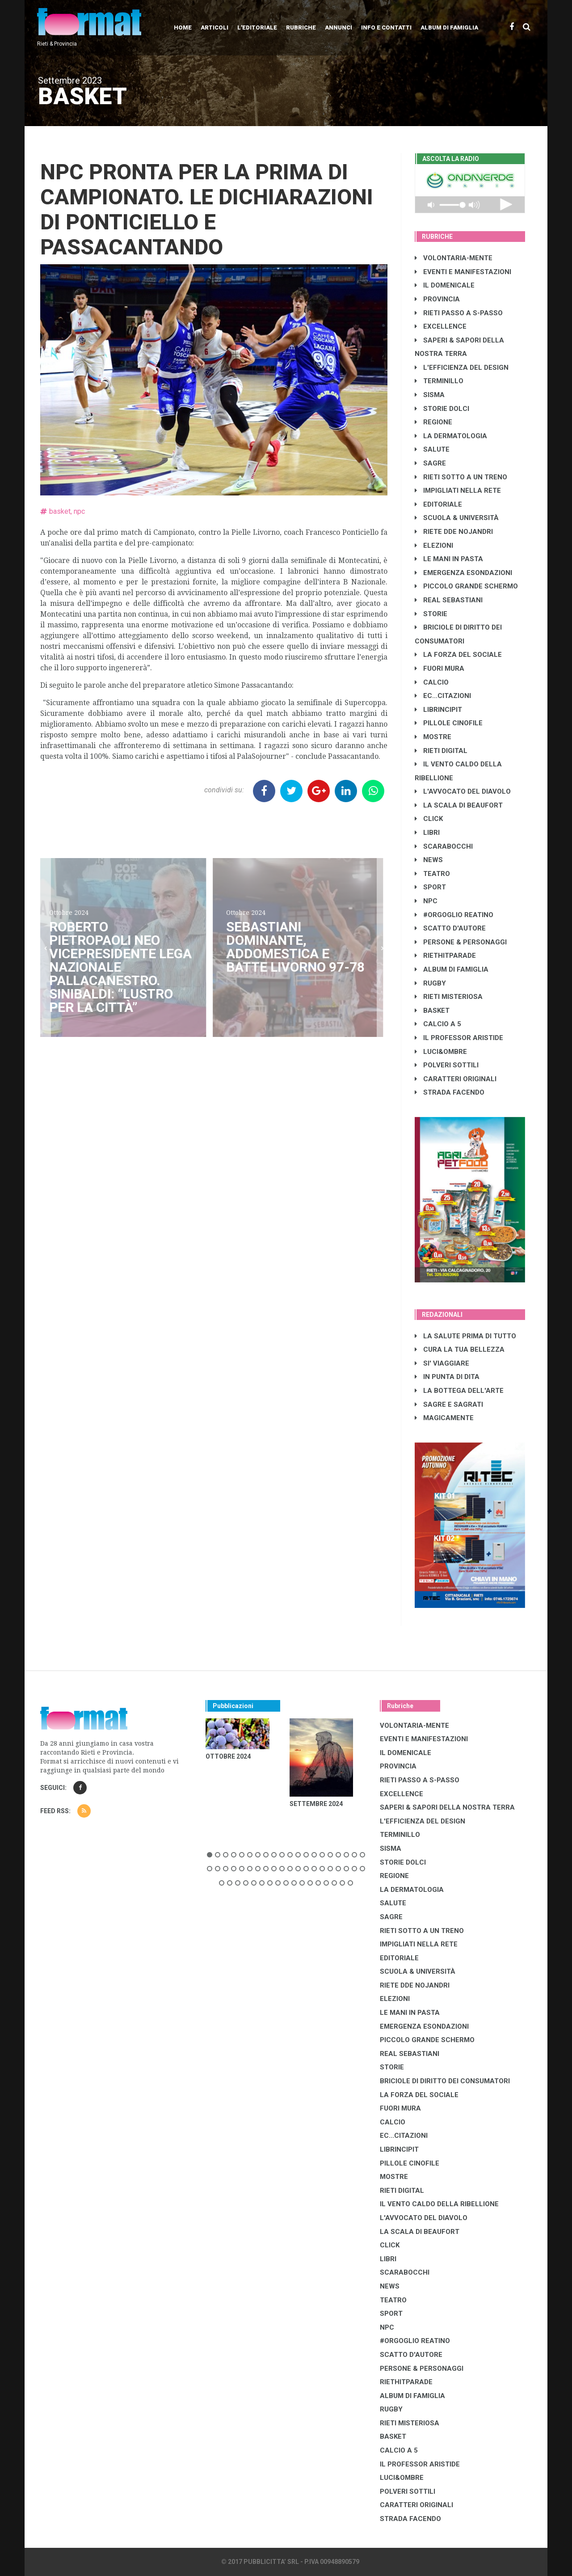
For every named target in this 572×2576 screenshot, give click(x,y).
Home (183, 27)
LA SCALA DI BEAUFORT (459, 805)
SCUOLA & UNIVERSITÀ (457, 518)
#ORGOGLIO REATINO (454, 915)
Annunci (338, 27)
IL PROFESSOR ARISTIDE (459, 1038)
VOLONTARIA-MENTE (453, 258)
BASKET (432, 1011)
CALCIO (432, 682)
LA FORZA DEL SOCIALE (458, 655)
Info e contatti (386, 27)
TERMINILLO (439, 381)
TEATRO (432, 874)
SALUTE (432, 449)
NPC (426, 901)
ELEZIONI (434, 545)
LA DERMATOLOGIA (451, 436)
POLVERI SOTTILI (447, 1065)
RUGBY (430, 983)
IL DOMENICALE (445, 285)
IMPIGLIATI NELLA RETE (458, 490)
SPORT (430, 887)
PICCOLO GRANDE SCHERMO (466, 586)
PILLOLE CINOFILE (449, 723)
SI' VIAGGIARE (442, 1363)
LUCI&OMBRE (441, 1052)
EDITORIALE (438, 504)
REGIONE (433, 422)
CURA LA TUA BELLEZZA (460, 1349)
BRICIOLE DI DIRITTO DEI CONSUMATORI (445, 2081)
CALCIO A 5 (438, 1024)
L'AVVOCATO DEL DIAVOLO (463, 791)
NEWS (429, 860)
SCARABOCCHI (444, 846)
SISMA (430, 395)
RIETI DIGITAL (441, 751)
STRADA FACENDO (449, 1092)
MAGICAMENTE (444, 1418)
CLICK (429, 819)
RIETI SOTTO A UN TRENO (461, 477)
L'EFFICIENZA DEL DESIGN (462, 368)
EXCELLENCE (441, 326)
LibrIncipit (438, 710)
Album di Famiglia (449, 27)
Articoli (214, 27)
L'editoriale (257, 27)
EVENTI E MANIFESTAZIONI (463, 272)
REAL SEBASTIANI (449, 600)
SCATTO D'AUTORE (450, 928)
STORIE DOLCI (442, 409)
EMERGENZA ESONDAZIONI (463, 573)
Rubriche (301, 27)
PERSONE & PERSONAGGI (461, 942)
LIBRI (427, 833)
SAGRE (430, 463)
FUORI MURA (439, 668)
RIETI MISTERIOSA (449, 997)
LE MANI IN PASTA (449, 559)
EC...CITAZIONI (443, 696)
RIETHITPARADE (445, 956)
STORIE (431, 614)
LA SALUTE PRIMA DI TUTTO (465, 1336)
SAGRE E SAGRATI (449, 1404)
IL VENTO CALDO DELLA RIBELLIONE (439, 2204)
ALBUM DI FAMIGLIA (451, 969)
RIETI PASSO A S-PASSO (459, 313)
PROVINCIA (437, 299)
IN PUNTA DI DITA (447, 1377)
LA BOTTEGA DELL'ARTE (459, 1391)
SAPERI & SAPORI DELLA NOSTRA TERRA (447, 1807)
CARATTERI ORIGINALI (455, 1079)
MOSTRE (433, 737)
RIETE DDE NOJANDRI (454, 532)
